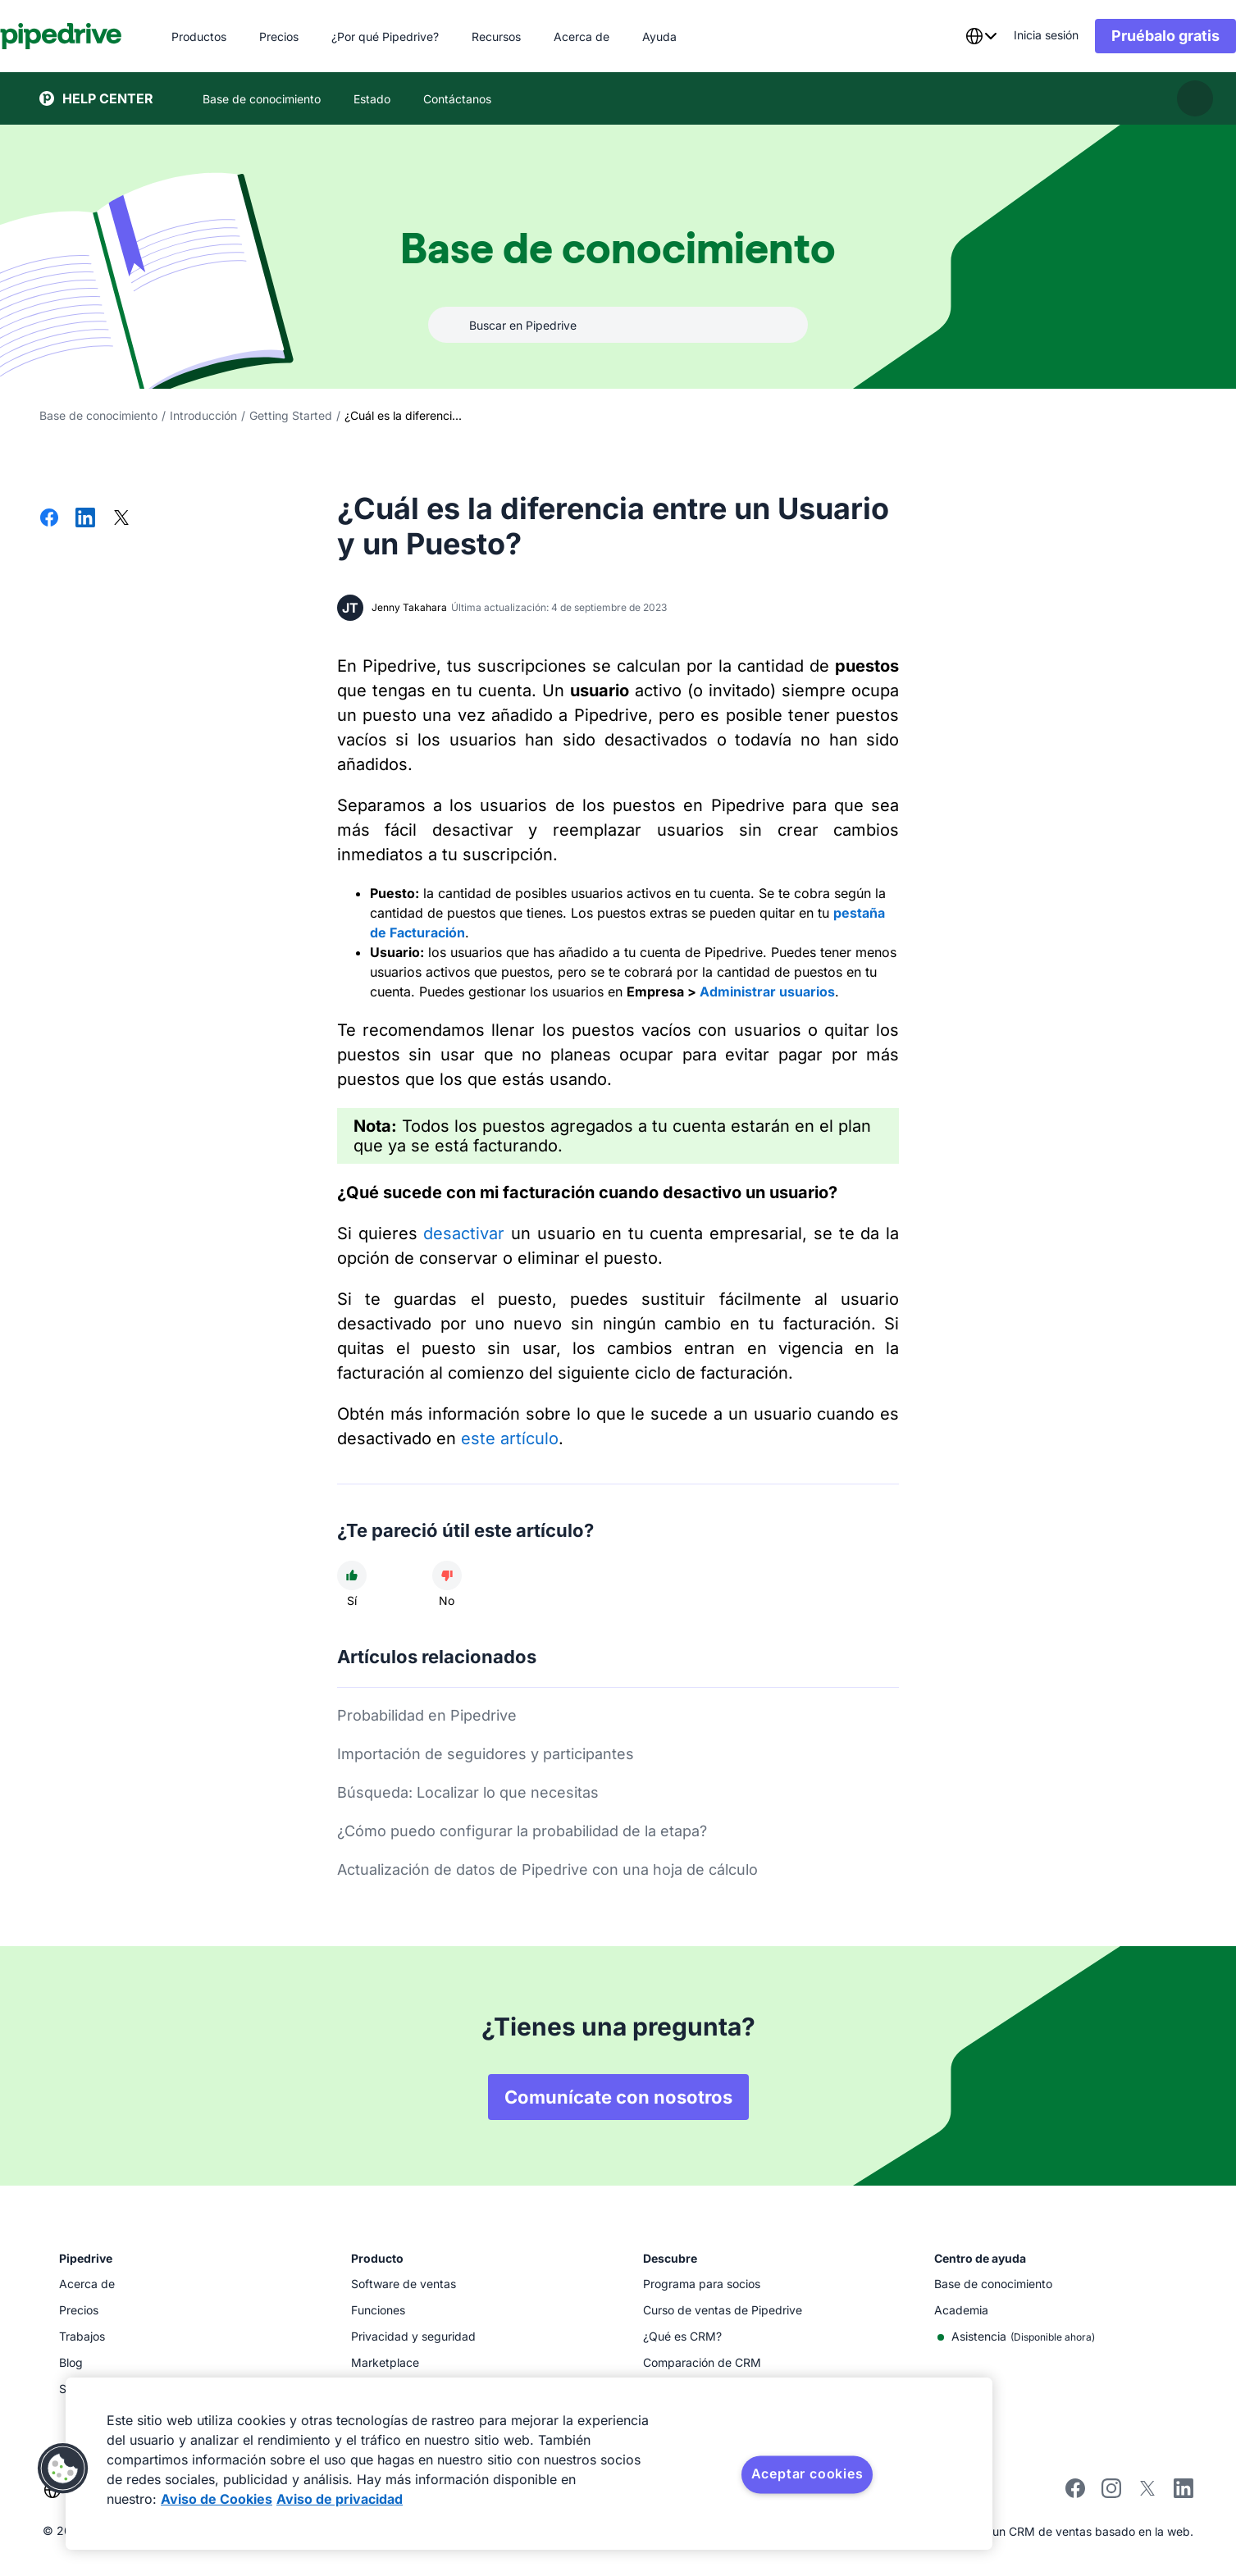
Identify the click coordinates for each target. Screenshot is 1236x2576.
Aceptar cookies (807, 2473)
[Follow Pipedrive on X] (1147, 2494)
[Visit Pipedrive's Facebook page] (1075, 2494)
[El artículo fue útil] (352, 1575)
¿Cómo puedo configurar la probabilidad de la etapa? (522, 1831)
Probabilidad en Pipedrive (427, 1715)
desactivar (463, 1233)
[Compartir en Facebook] (49, 519)
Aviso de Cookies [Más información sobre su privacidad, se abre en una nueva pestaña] (216, 2499)
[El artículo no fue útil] (447, 1575)
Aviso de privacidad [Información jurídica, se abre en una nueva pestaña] (339, 2499)
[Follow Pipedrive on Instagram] (1111, 2494)
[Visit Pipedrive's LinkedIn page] (1183, 2490)
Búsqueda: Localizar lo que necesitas (468, 1792)
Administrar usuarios (767, 991)
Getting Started (290, 415)
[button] (63, 2468)
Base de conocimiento (98, 415)
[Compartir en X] (121, 519)
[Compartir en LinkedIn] (85, 519)
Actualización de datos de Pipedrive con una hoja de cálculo (547, 1869)
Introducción (203, 415)
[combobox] (941, 36)
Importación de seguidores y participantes (485, 1753)
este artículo (510, 1438)
